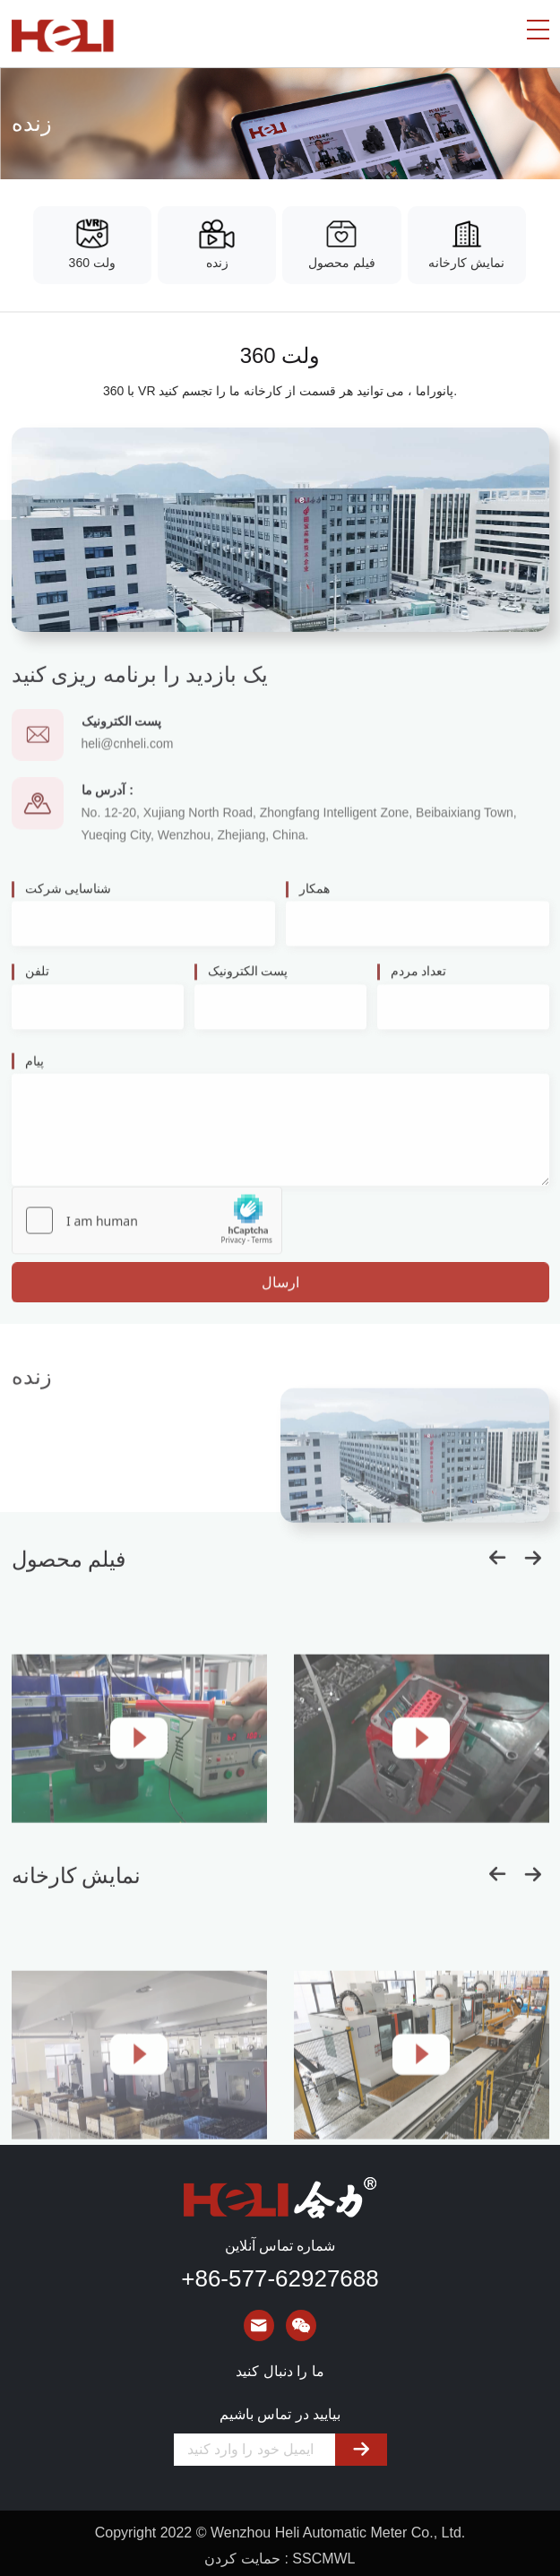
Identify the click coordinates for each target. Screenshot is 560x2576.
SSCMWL (323, 2558)
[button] (497, 1886)
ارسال (280, 1297)
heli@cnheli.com (128, 762)
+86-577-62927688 (279, 2278)
